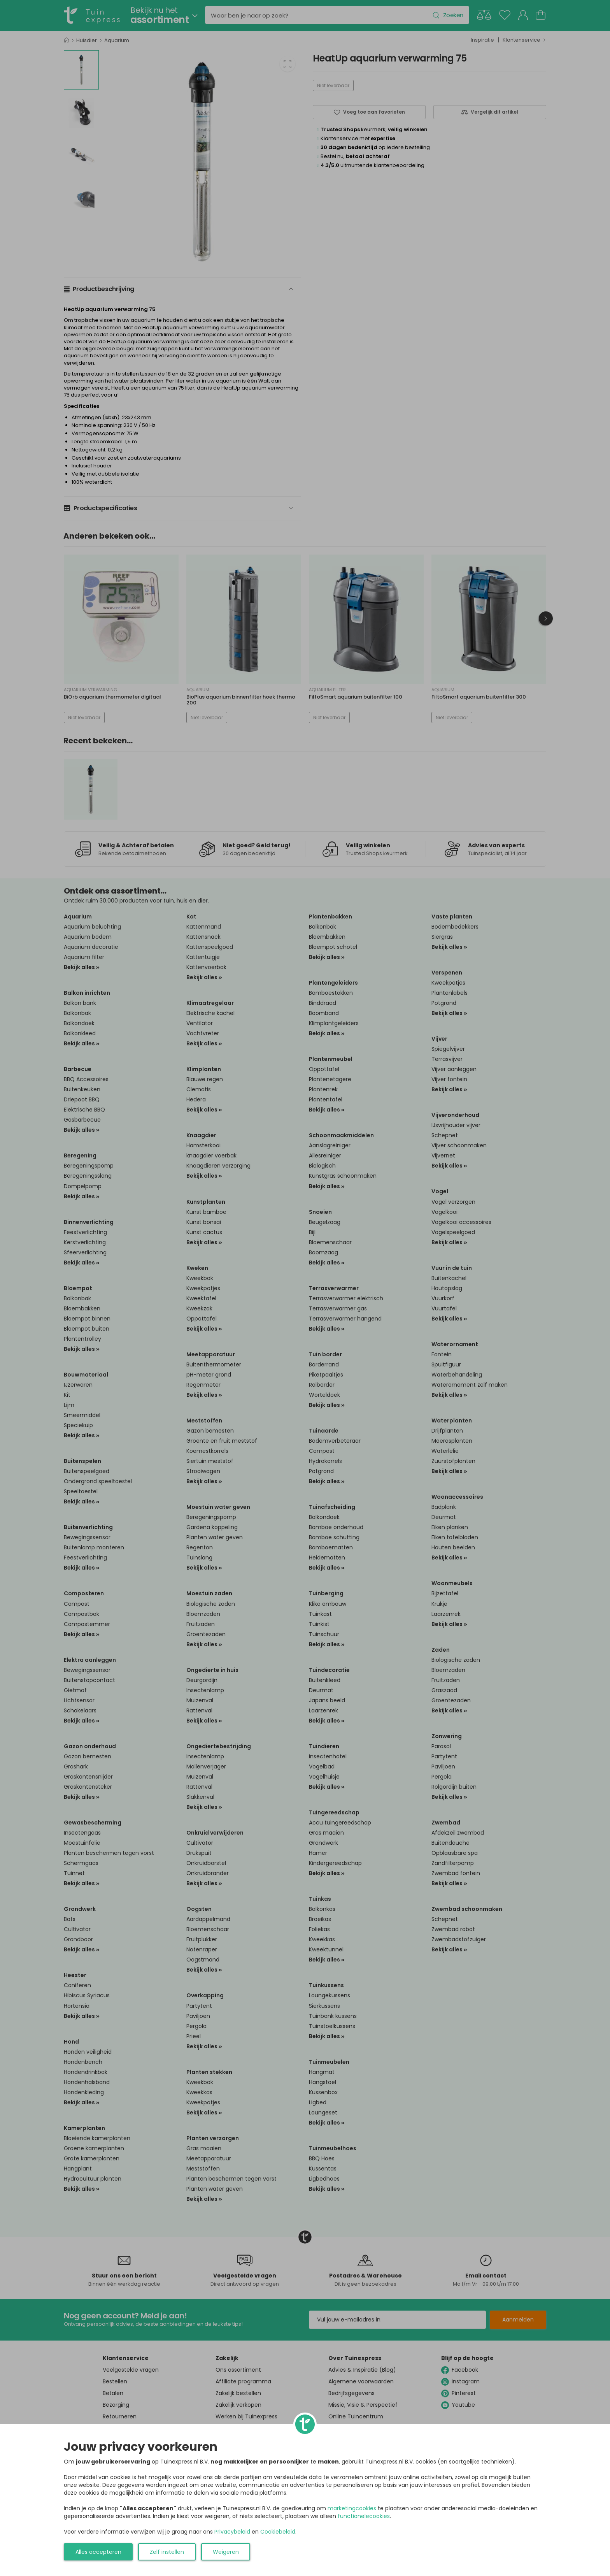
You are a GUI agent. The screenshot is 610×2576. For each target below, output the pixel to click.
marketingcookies (352, 2508)
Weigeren (226, 2552)
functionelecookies (364, 2516)
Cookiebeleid (277, 2532)
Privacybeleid (232, 2532)
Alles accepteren (98, 2552)
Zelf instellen (167, 2552)
